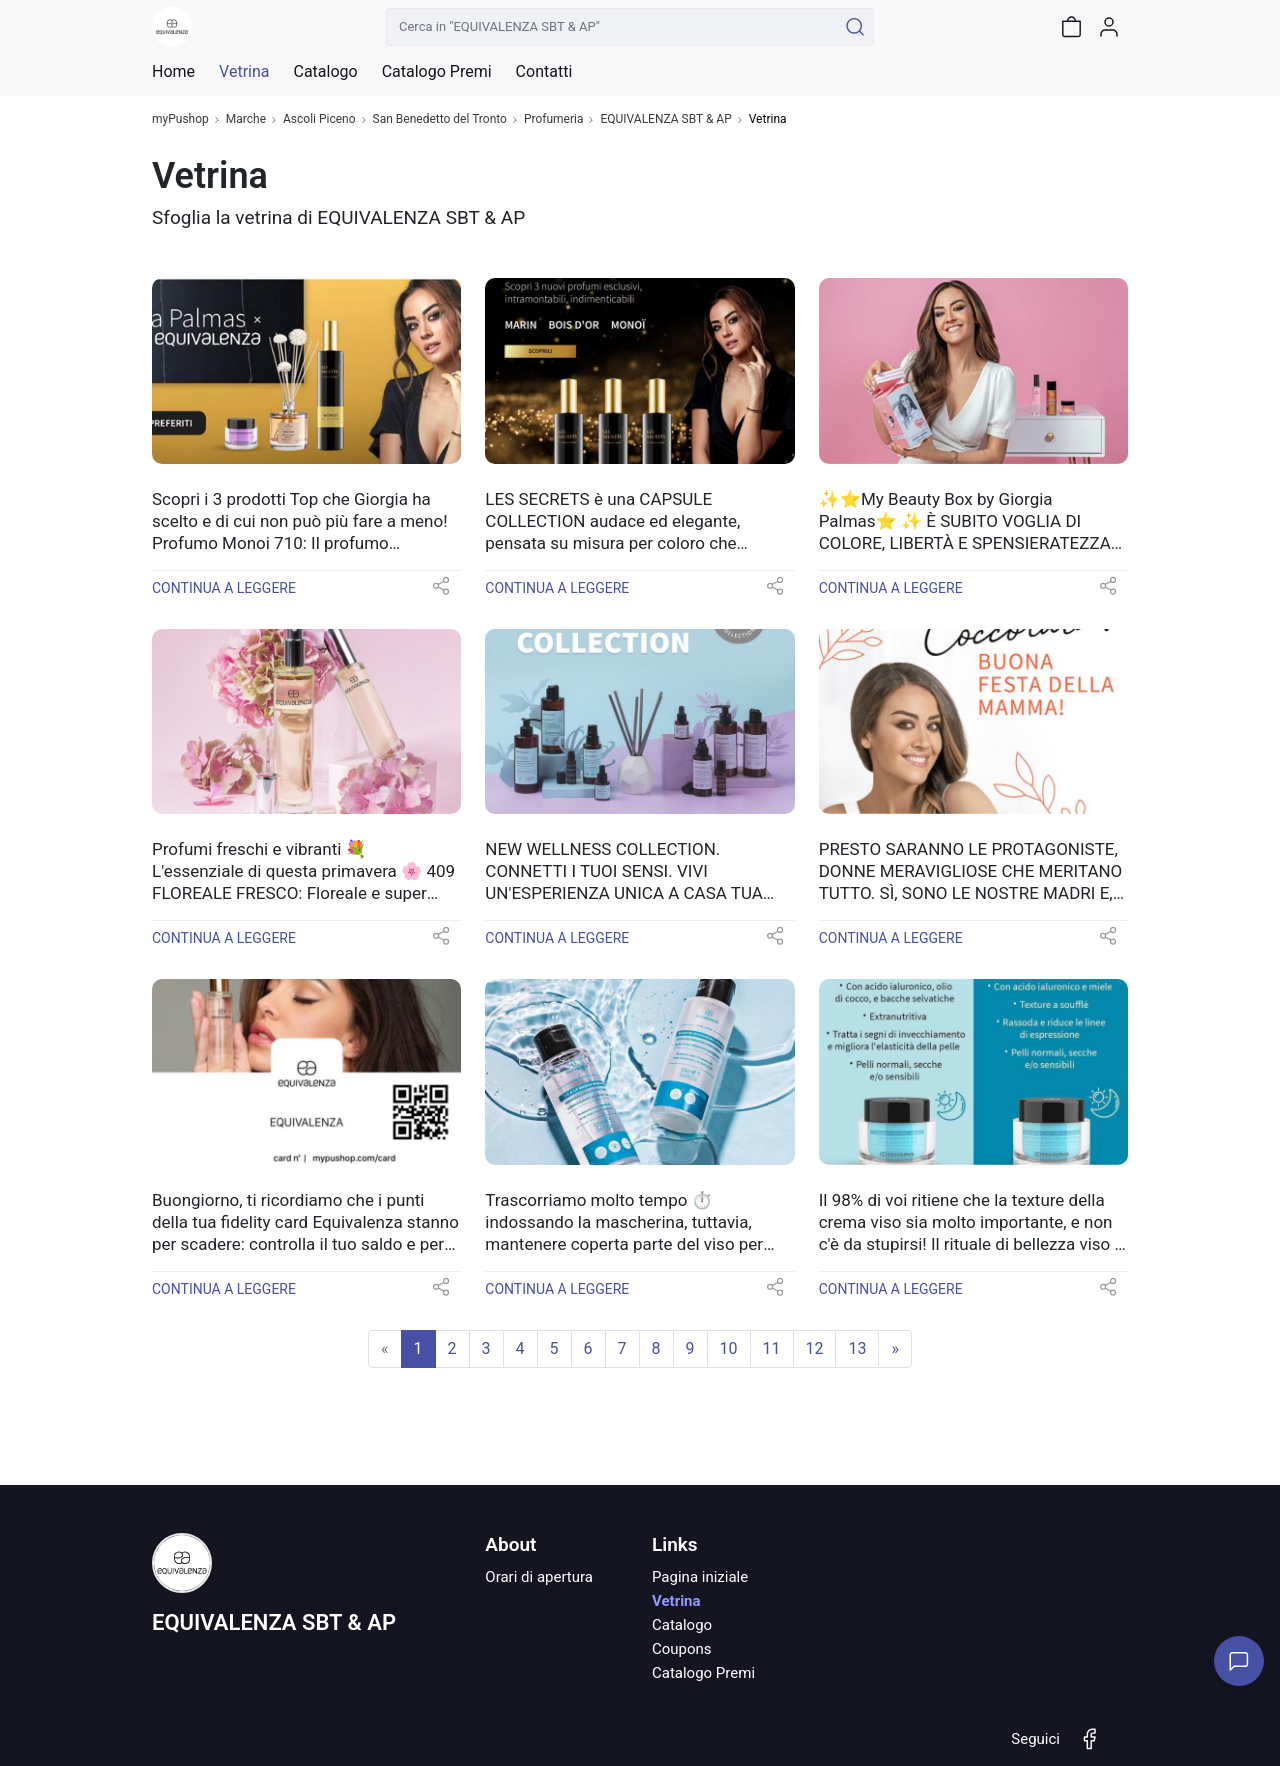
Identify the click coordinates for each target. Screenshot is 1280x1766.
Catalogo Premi (703, 1673)
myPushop (180, 119)
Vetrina (676, 1601)
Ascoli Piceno (319, 119)
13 (857, 1348)
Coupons (682, 1649)
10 (729, 1348)
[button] (441, 592)
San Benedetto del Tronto (440, 119)
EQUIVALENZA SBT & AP (665, 119)
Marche (246, 119)
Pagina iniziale (700, 1577)
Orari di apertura (539, 1577)
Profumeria (554, 119)
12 (815, 1348)
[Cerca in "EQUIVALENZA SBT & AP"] (611, 27)
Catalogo (325, 72)
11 (772, 1348)
